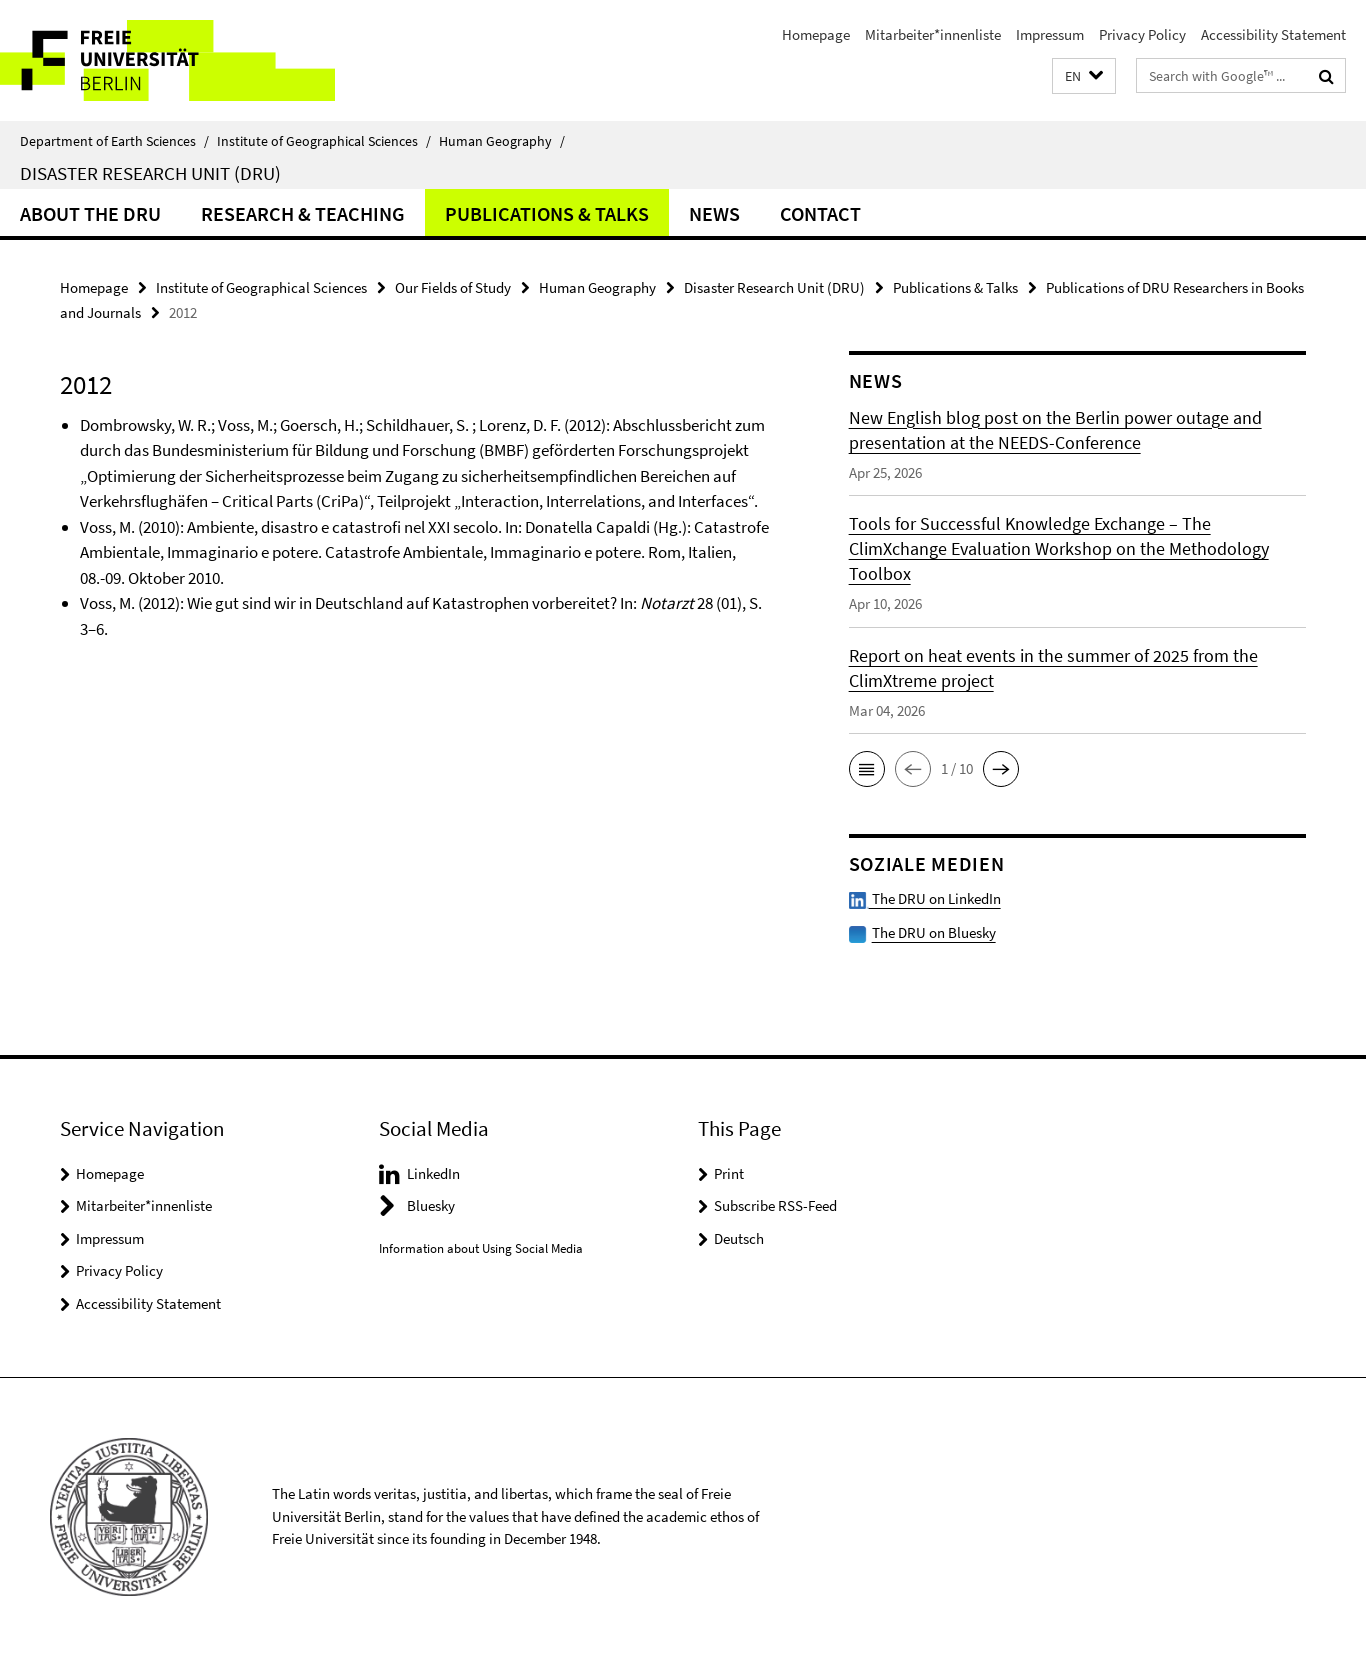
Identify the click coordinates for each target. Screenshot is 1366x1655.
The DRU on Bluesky (934, 932)
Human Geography (502, 141)
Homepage (816, 34)
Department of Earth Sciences (114, 141)
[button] (1084, 76)
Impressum (1050, 34)
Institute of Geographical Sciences (324, 141)
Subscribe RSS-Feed (775, 1205)
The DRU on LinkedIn (925, 898)
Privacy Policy (1142, 34)
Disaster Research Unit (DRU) (150, 173)
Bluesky (431, 1205)
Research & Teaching (303, 213)
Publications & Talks (547, 213)
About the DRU (90, 213)
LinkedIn (433, 1172)
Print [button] (729, 1172)
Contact (820, 213)
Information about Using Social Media (481, 1247)
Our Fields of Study (453, 287)
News (714, 213)
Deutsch (739, 1237)
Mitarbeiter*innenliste (933, 34)
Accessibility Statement (1273, 34)
